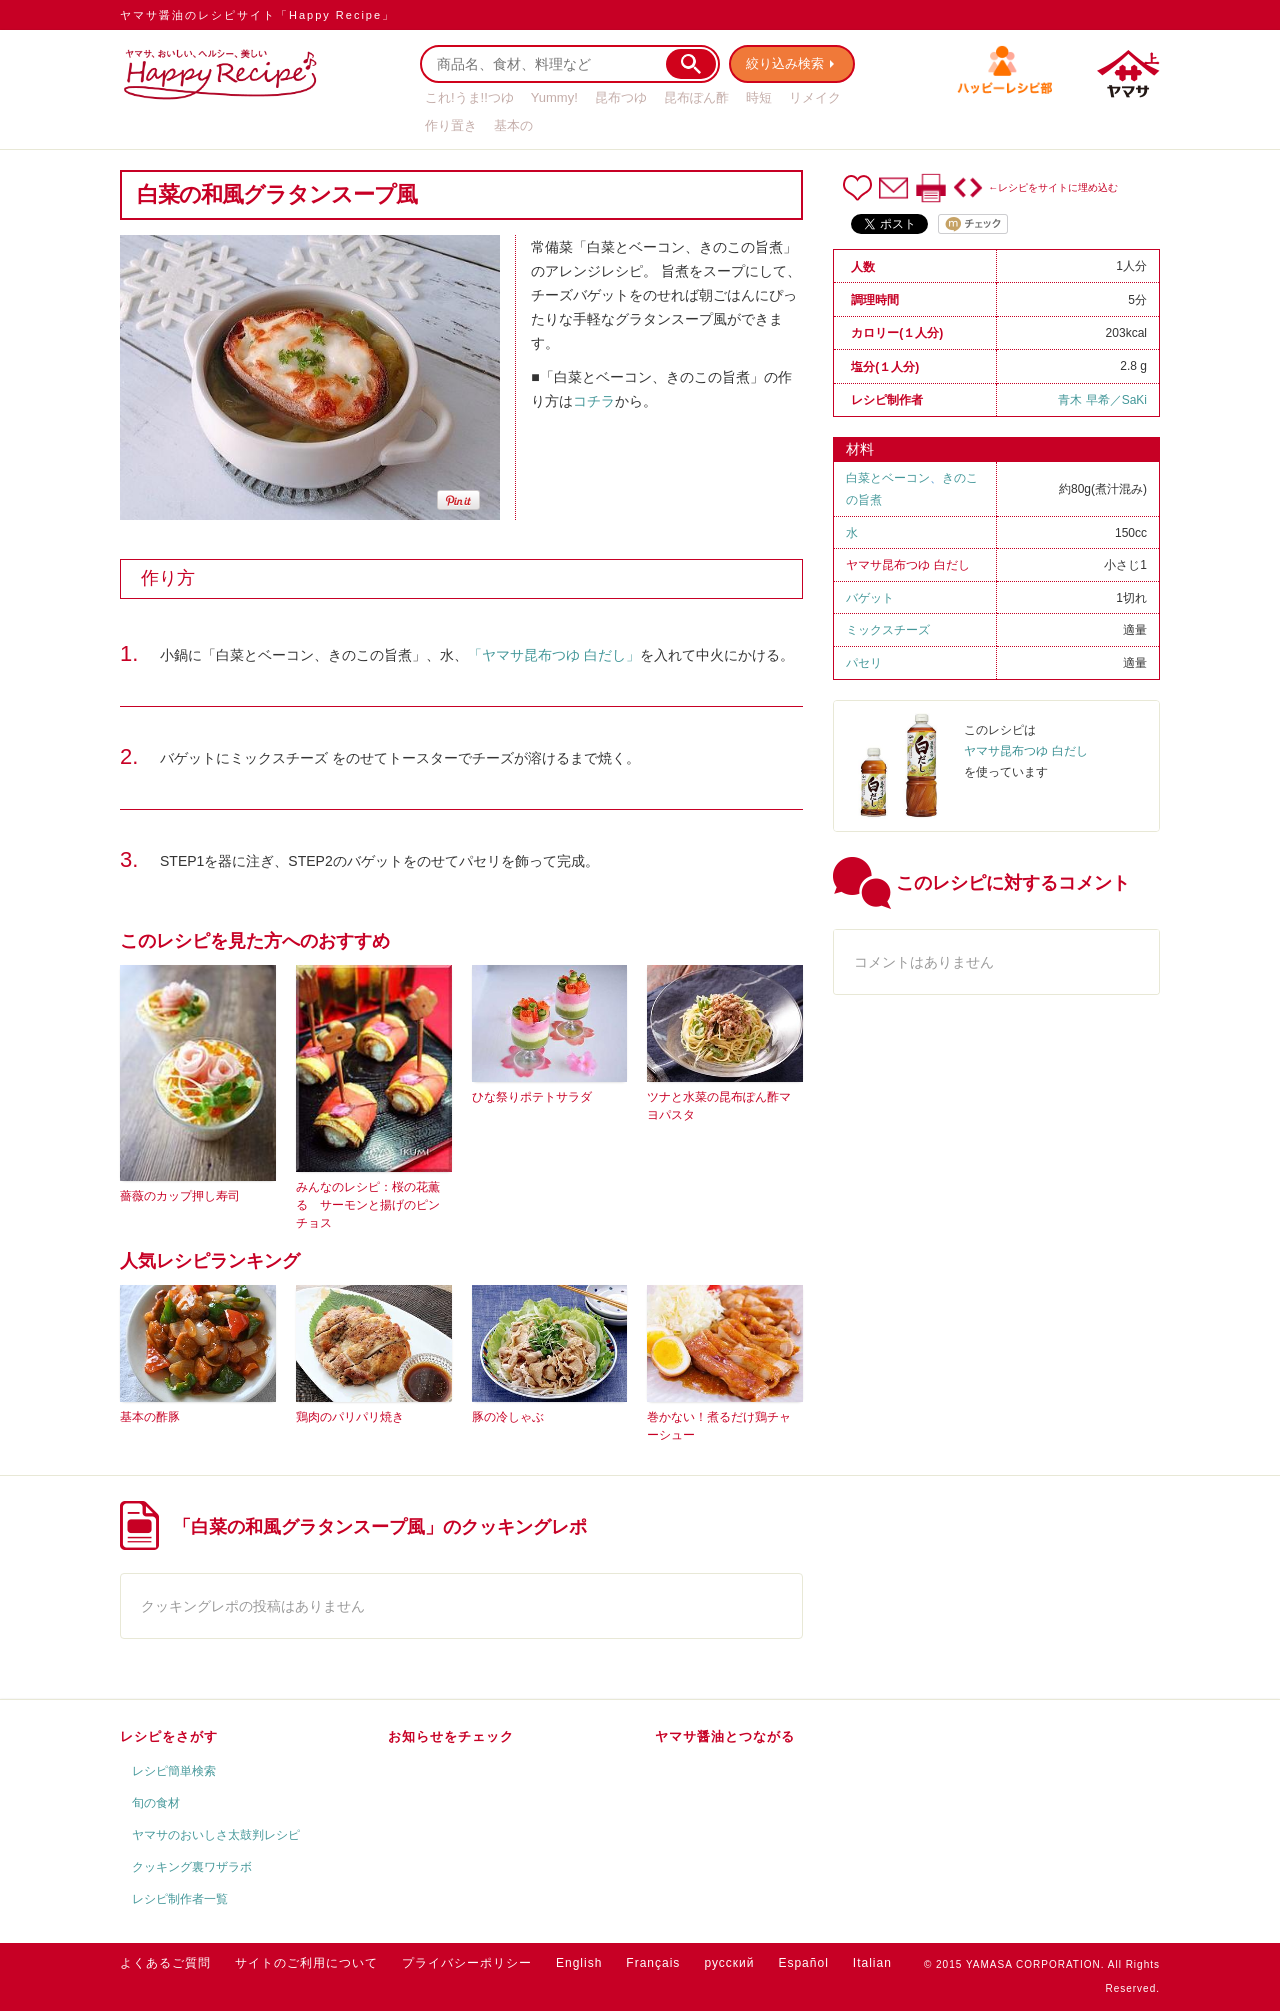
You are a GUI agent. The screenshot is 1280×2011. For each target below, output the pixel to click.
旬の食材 (156, 1803)
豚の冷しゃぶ (508, 1417)
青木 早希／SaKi (1102, 400)
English (579, 1963)
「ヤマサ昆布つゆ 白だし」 (554, 655)
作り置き (451, 125)
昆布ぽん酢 (696, 97)
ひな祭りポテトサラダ (532, 1097)
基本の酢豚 (150, 1417)
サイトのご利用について (306, 1963)
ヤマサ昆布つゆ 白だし (907, 565)
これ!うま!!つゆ (469, 97)
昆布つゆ (621, 97)
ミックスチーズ (888, 630)
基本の (513, 125)
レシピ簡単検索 (174, 1771)
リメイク (815, 97)
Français (653, 1963)
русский (729, 1963)
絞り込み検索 (786, 63)
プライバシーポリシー (467, 1963)
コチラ (594, 401)
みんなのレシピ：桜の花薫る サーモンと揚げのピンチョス (368, 1205)
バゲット (870, 598)
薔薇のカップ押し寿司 (180, 1196)
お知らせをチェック (451, 1736)
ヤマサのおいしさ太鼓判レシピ (216, 1835)
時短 (759, 97)
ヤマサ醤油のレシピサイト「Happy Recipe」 (257, 15)
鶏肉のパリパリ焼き (350, 1417)
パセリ (864, 663)
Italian (872, 1963)
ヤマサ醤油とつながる (725, 1736)
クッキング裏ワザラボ (192, 1867)
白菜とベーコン (888, 478)
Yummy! (554, 97)
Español (803, 1963)
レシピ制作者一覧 (180, 1899)
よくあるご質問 (165, 1963)
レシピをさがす (169, 1736)
